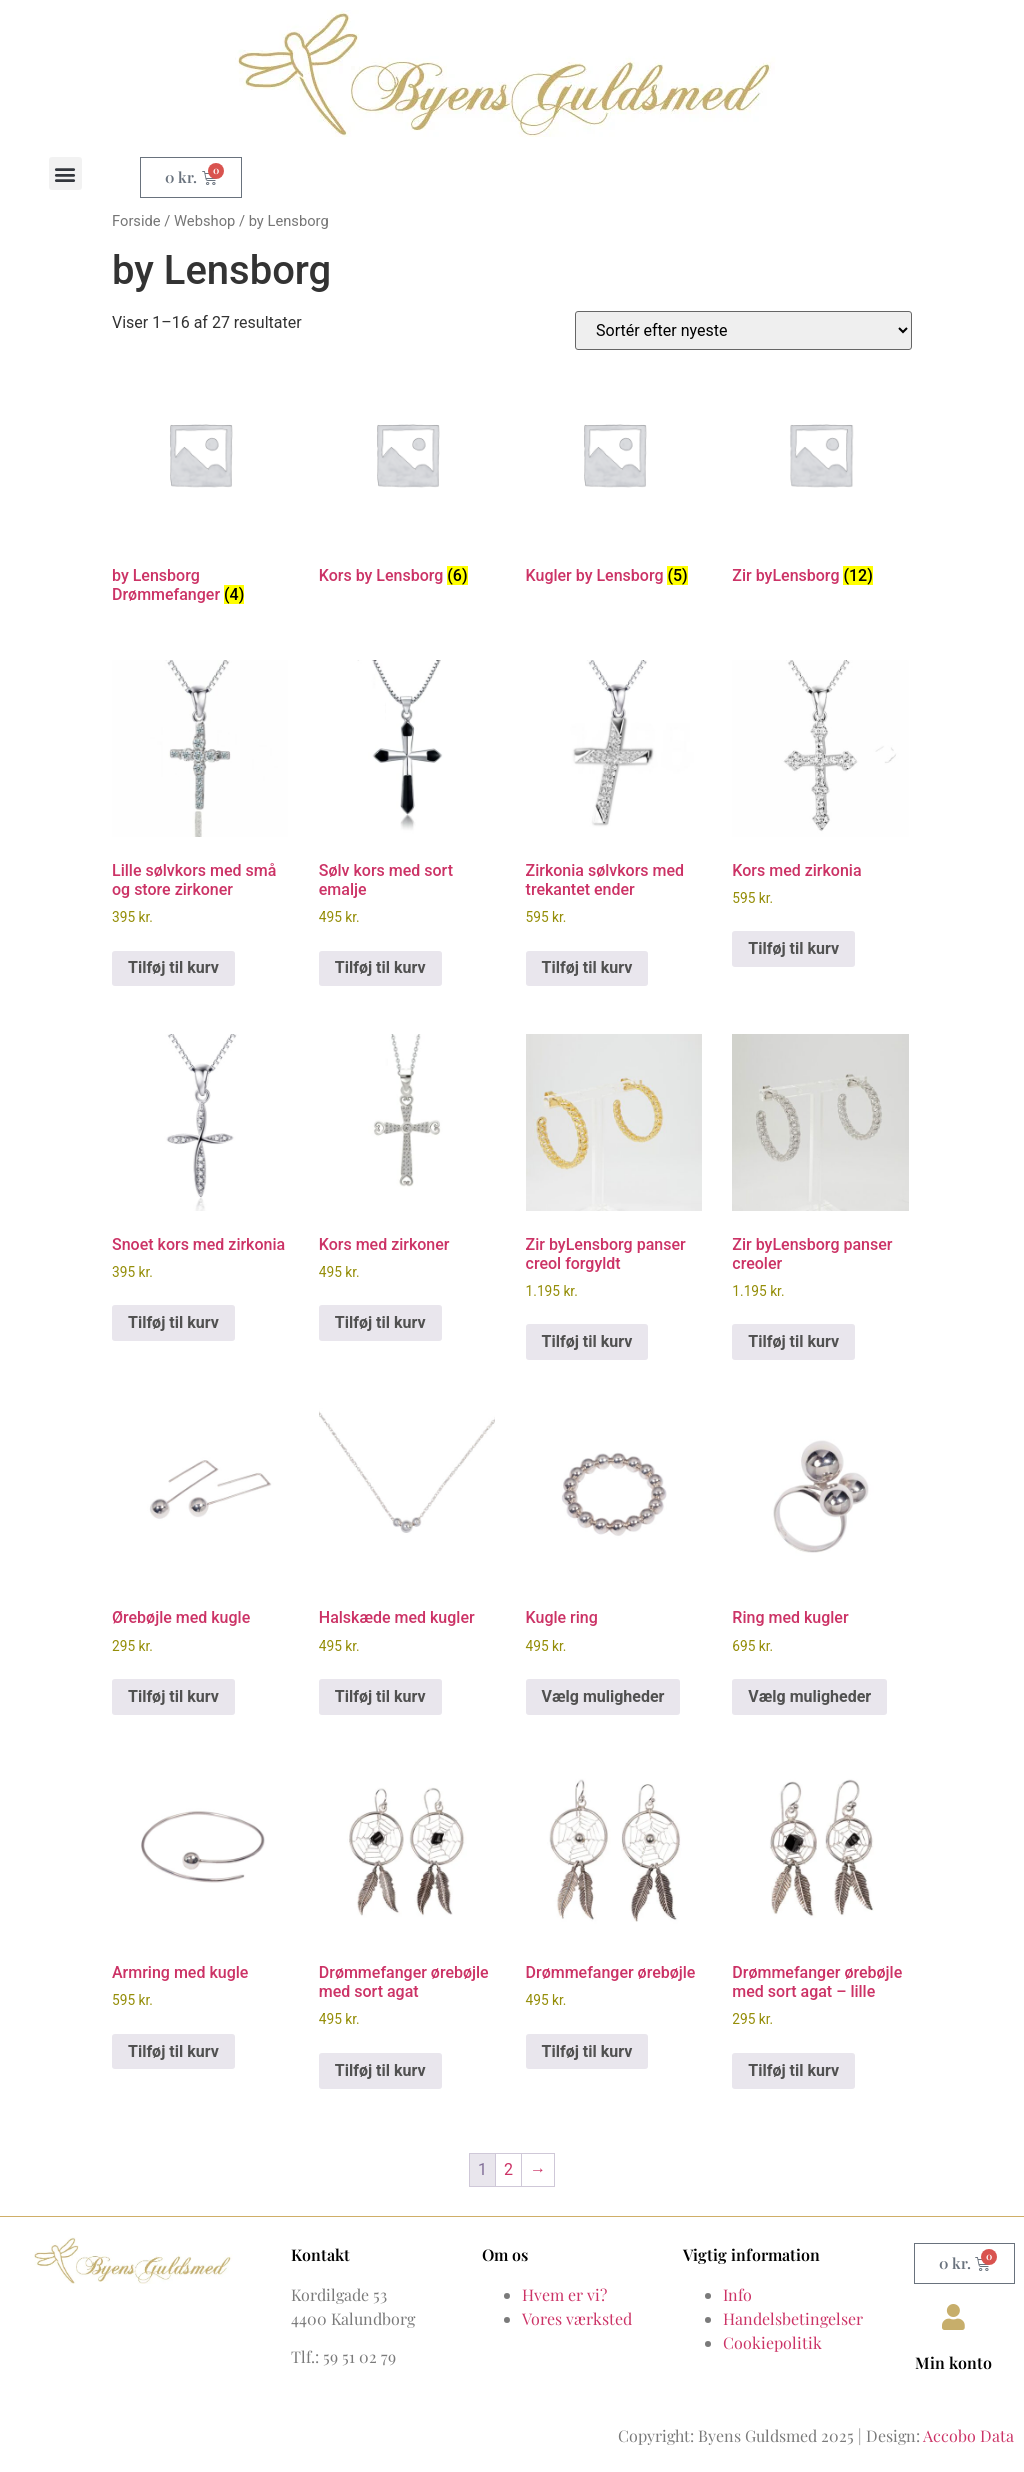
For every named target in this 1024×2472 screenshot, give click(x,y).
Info (737, 2294)
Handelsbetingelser (793, 2318)
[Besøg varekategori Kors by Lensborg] (407, 480)
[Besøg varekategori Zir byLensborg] (820, 480)
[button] (65, 173)
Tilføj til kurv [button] (173, 967)
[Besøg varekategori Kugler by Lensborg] (614, 480)
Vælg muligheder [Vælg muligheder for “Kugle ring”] (603, 1696)
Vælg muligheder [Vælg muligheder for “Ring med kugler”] (809, 1696)
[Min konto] (954, 2317)
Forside (136, 221)
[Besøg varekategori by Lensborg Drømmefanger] (200, 489)
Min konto (953, 2362)
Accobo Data (968, 2435)
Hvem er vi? (564, 2294)
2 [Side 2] (508, 2169)
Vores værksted (577, 2318)
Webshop (204, 221)
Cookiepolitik (772, 2342)
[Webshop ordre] (743, 330)
